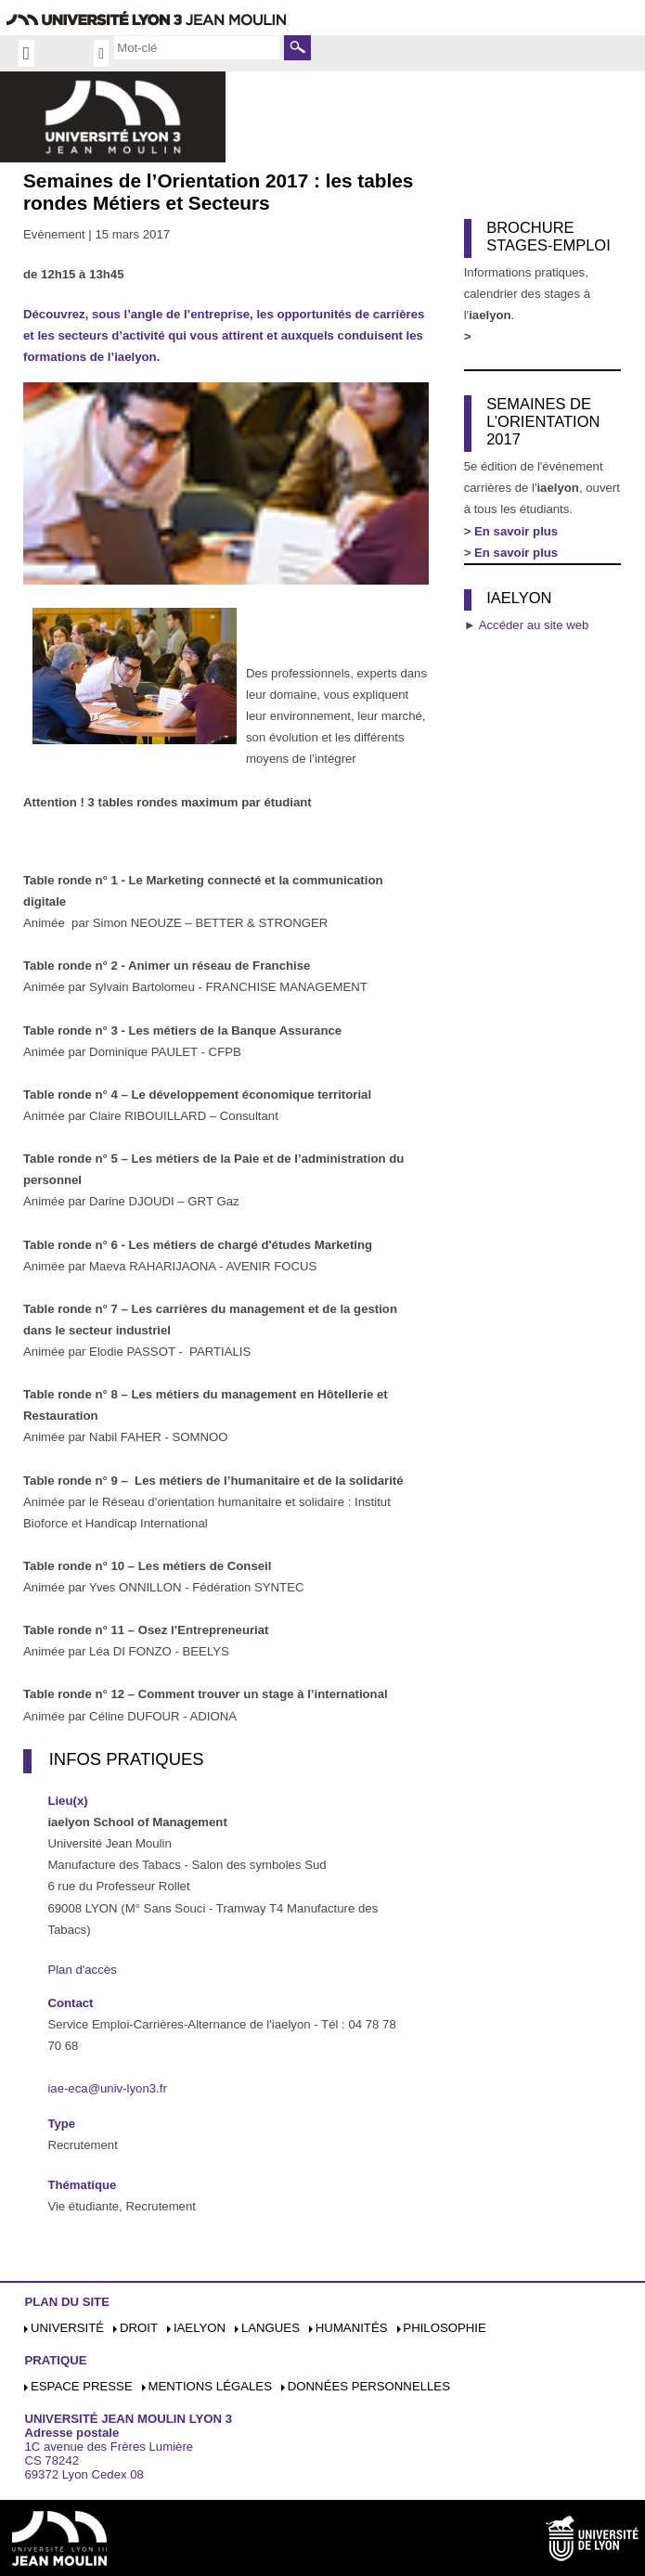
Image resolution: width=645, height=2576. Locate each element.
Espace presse (82, 2386)
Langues (270, 2328)
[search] (196, 47)
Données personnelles (369, 2386)
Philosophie (444, 2328)
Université (67, 2328)
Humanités (352, 2328)
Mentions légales (210, 2386)
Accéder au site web (534, 625)
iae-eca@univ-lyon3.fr (106, 2088)
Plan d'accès (81, 1970)
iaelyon (200, 2328)
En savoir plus (516, 553)
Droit (139, 2328)
